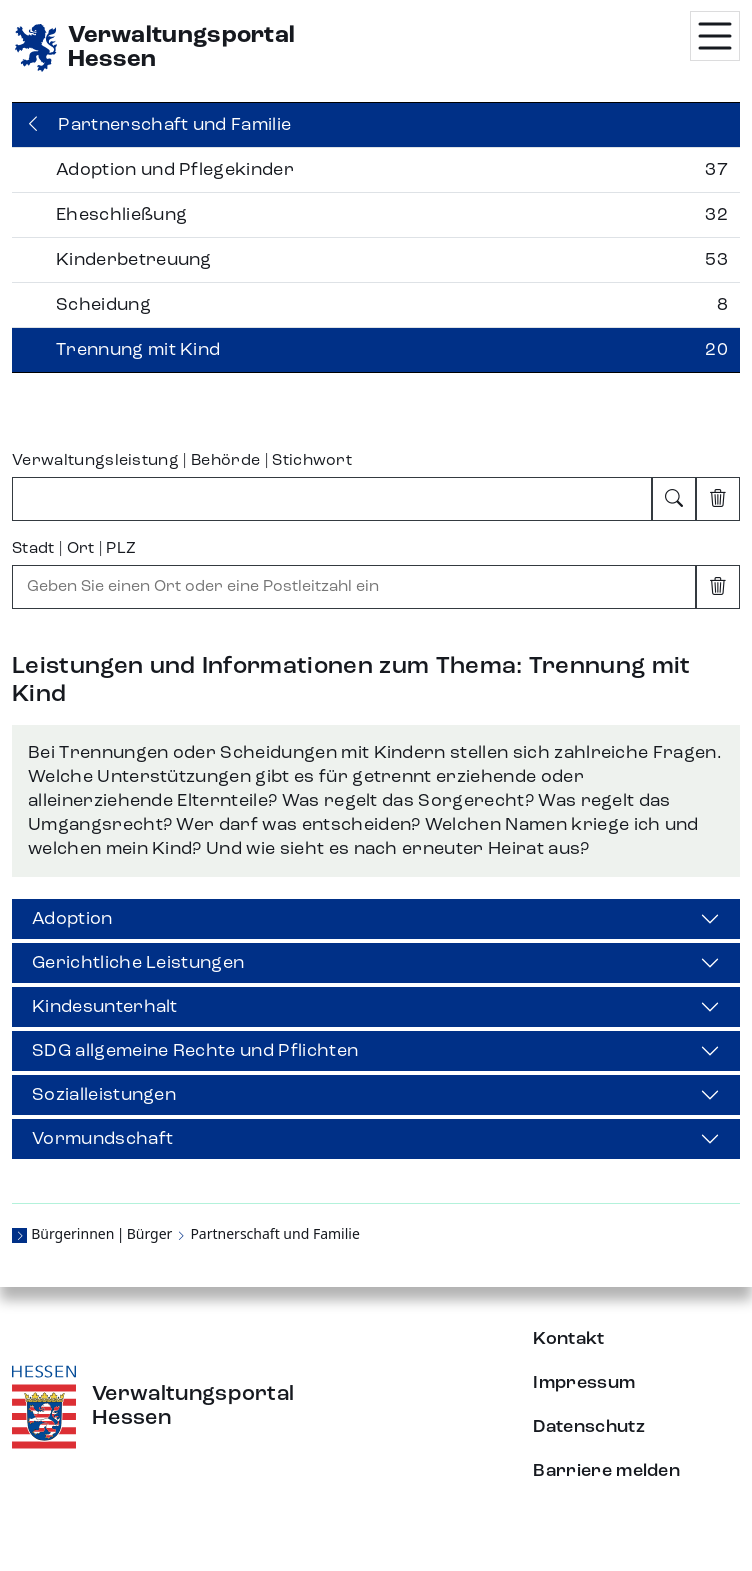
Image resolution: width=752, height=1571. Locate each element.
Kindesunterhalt (105, 1007)
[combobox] (332, 499)
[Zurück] (376, 125)
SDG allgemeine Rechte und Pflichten (195, 1051)
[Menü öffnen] (715, 36)
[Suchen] (674, 499)
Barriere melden (606, 1471)
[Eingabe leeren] (718, 499)
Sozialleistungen (104, 1095)
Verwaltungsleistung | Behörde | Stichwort (182, 461)
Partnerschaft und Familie (274, 1233)
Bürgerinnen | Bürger (101, 1233)
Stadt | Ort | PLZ (74, 549)
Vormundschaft (102, 1139)
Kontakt (568, 1339)
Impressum (584, 1383)
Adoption (72, 919)
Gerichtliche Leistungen (138, 963)
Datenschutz (589, 1427)
